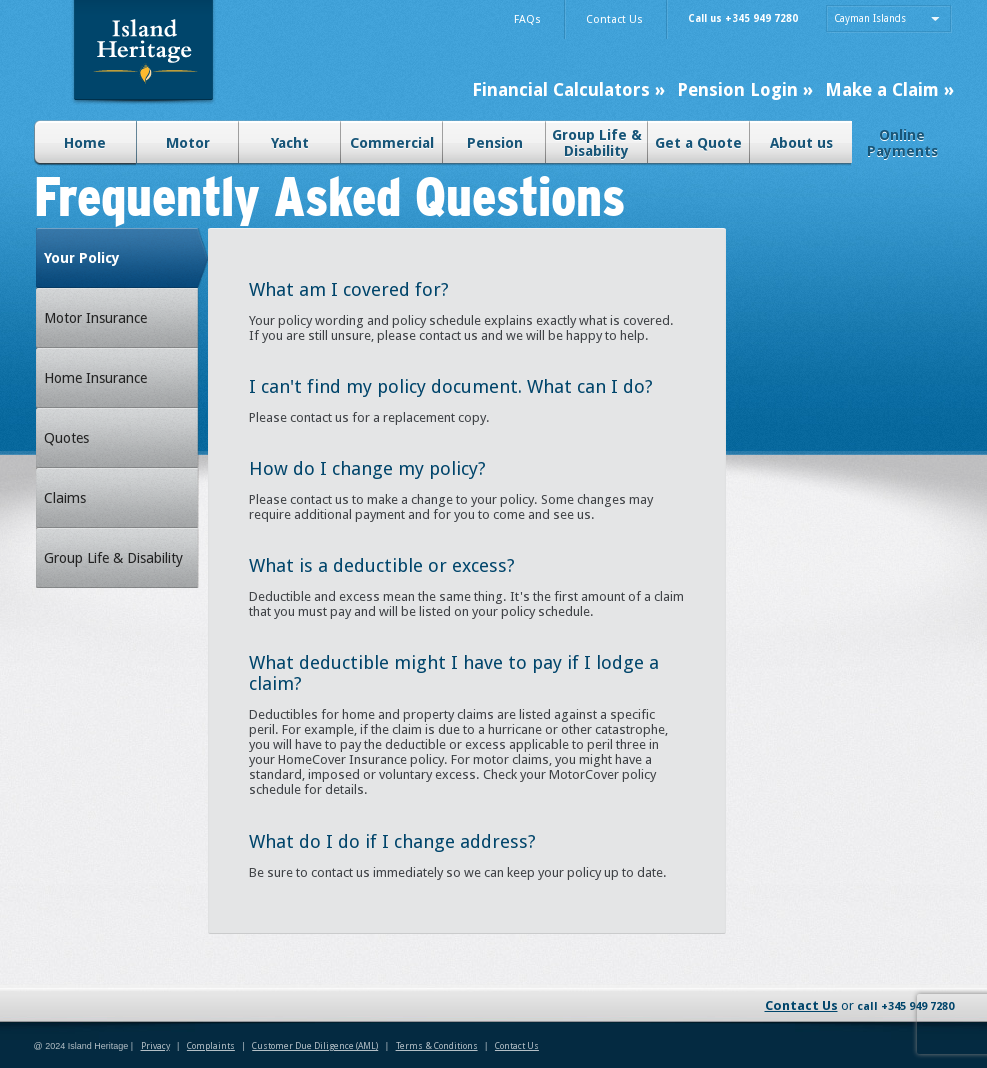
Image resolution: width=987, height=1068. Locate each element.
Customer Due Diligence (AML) (315, 1046)
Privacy (155, 1046)
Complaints (211, 1046)
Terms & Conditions (437, 1046)
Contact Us (801, 1005)
